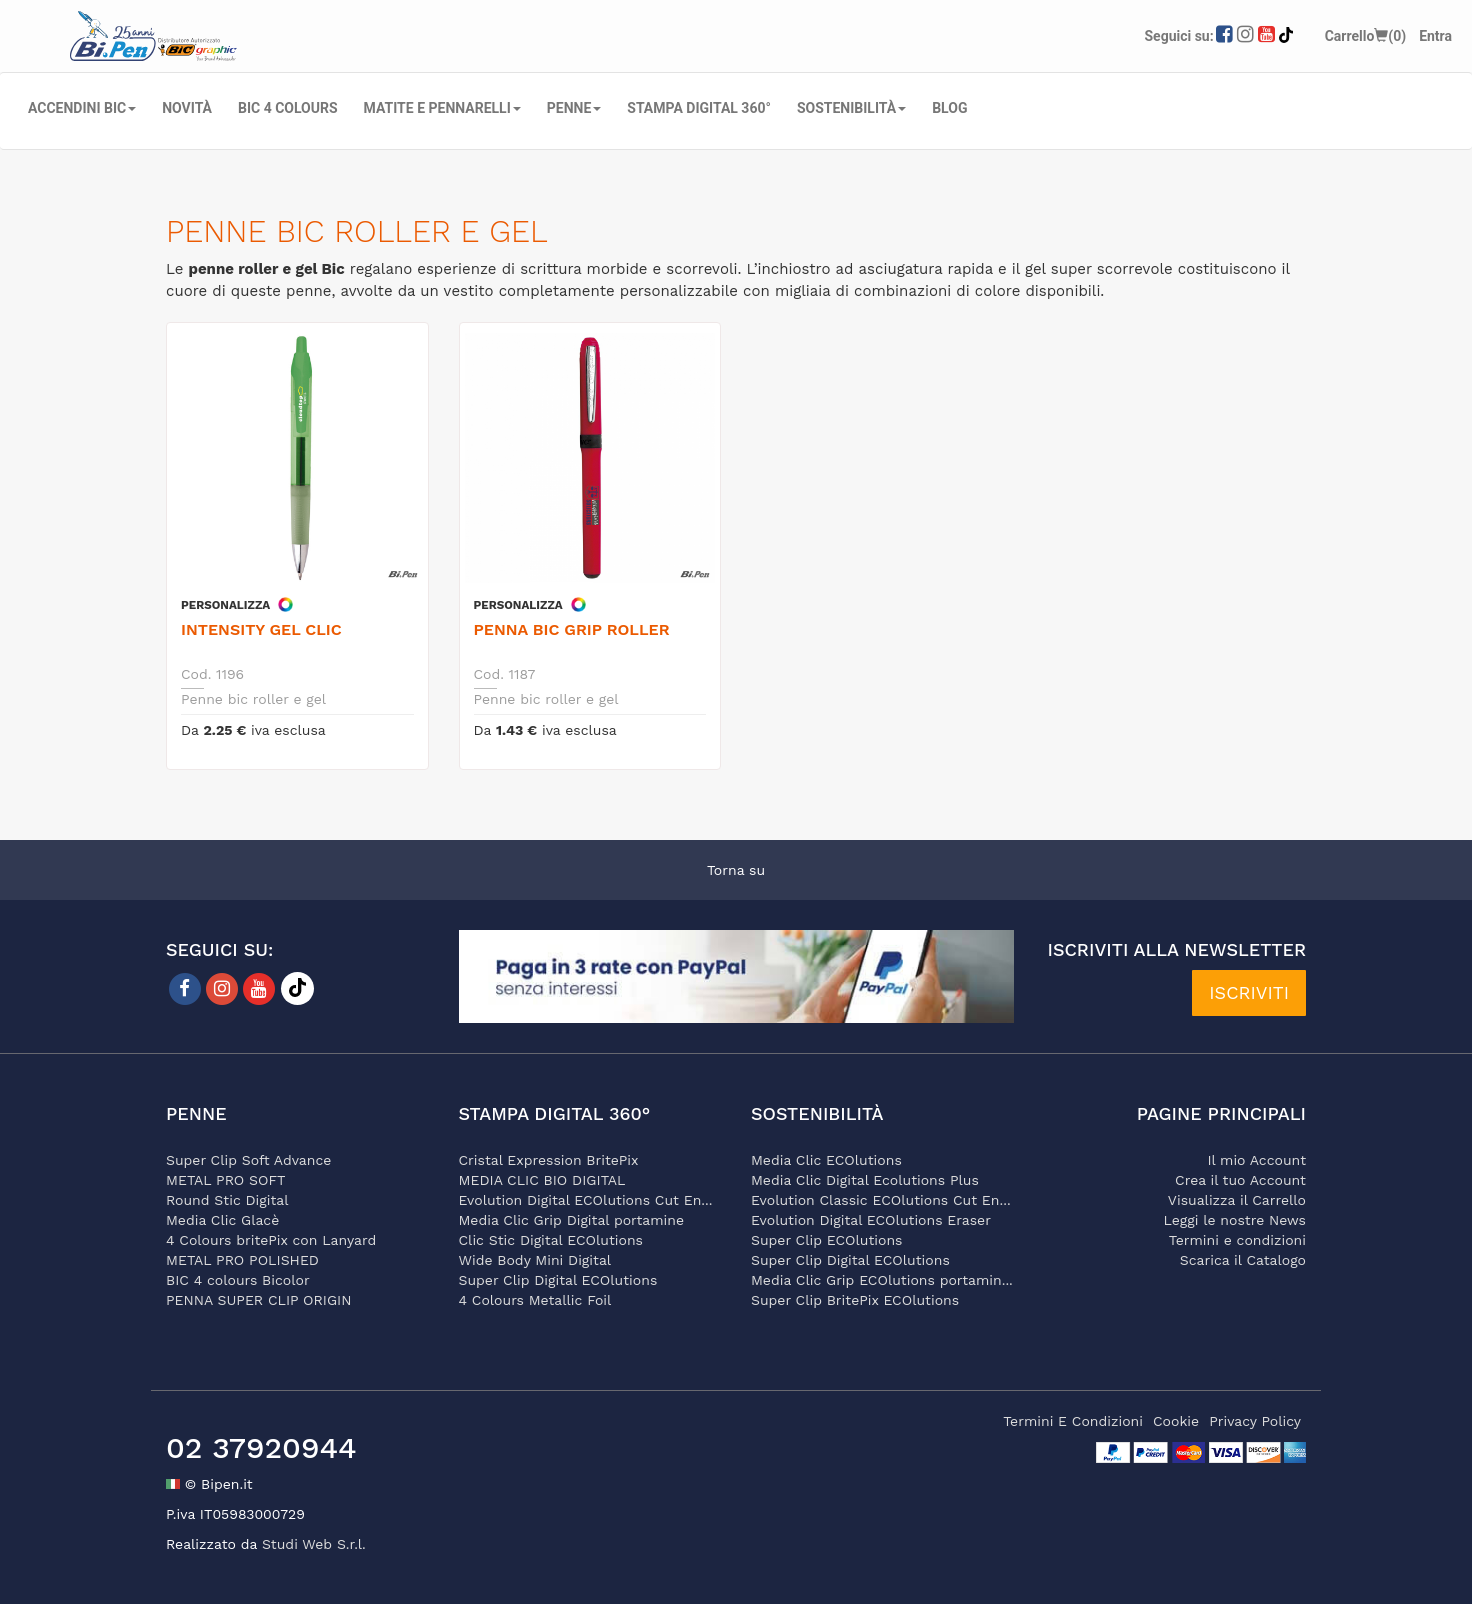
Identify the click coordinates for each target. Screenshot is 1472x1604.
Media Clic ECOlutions (826, 1160)
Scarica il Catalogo (1243, 1260)
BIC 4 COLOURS (288, 108)
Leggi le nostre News (1235, 1220)
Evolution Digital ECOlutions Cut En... (586, 1200)
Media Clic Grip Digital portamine (572, 1220)
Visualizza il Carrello (1237, 1200)
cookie (1176, 1421)
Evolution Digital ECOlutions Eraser (871, 1220)
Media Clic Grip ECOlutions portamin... (882, 1280)
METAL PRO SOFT (226, 1180)
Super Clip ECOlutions (826, 1240)
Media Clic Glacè (222, 1220)
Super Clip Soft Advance (248, 1160)
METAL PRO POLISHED (242, 1260)
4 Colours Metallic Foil (535, 1300)
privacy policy (1255, 1421)
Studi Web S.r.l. (314, 1544)
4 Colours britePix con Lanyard (271, 1240)
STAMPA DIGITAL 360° (699, 108)
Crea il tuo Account (1240, 1180)
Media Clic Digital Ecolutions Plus (865, 1180)
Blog (949, 108)
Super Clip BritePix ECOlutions (855, 1300)
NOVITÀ (187, 108)
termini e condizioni (1073, 1421)
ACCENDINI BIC (82, 108)
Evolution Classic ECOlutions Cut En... (881, 1200)
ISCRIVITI (1249, 992)
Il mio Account (1256, 1160)
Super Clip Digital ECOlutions (558, 1280)
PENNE (574, 108)
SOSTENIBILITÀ (851, 108)
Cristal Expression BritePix (549, 1160)
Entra (1435, 36)
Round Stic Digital (227, 1200)
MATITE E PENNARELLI (442, 108)
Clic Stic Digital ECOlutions (551, 1240)
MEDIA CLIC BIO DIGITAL (542, 1180)
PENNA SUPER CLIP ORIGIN (259, 1300)
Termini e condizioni (1237, 1240)
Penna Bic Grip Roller (572, 629)
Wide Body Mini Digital (535, 1260)
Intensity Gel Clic (261, 629)
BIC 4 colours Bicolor (238, 1280)
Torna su (736, 870)
